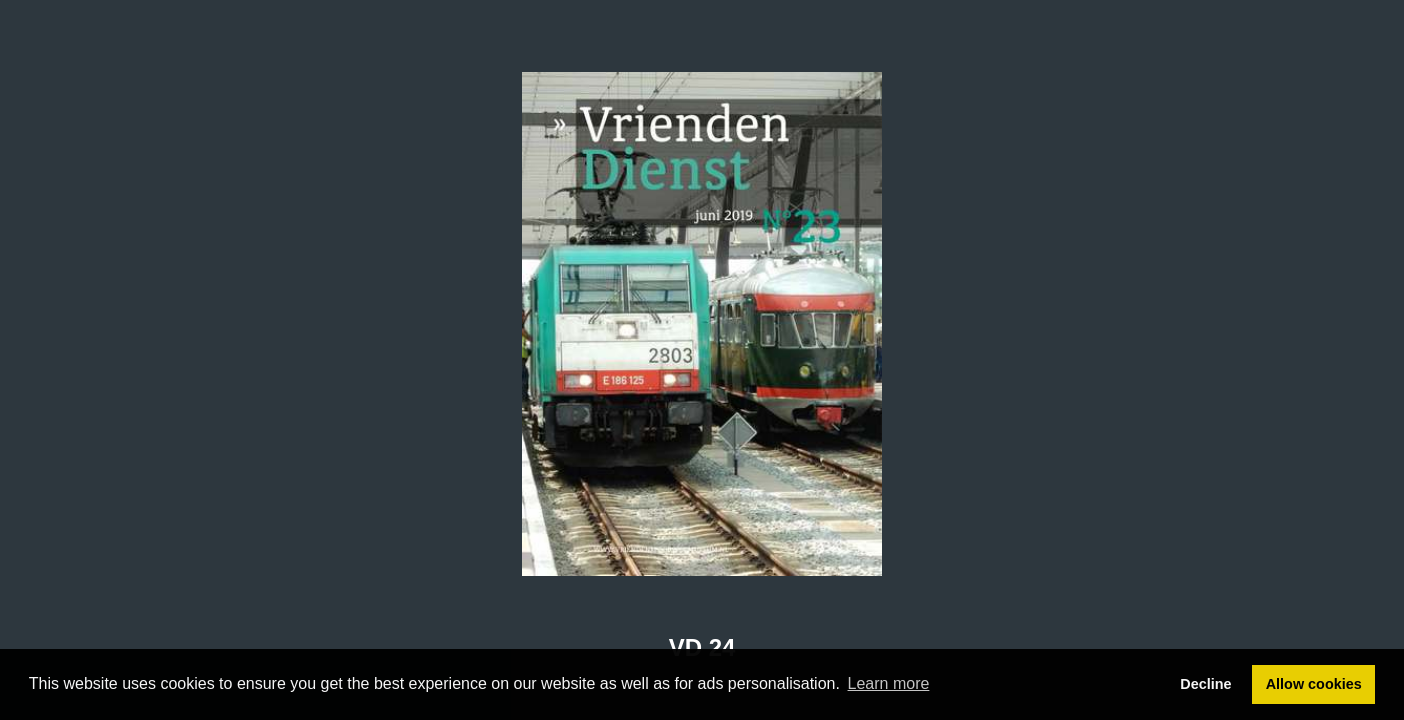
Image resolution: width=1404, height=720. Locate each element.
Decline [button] (1205, 684)
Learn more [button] (889, 683)
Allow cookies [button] (1314, 684)
